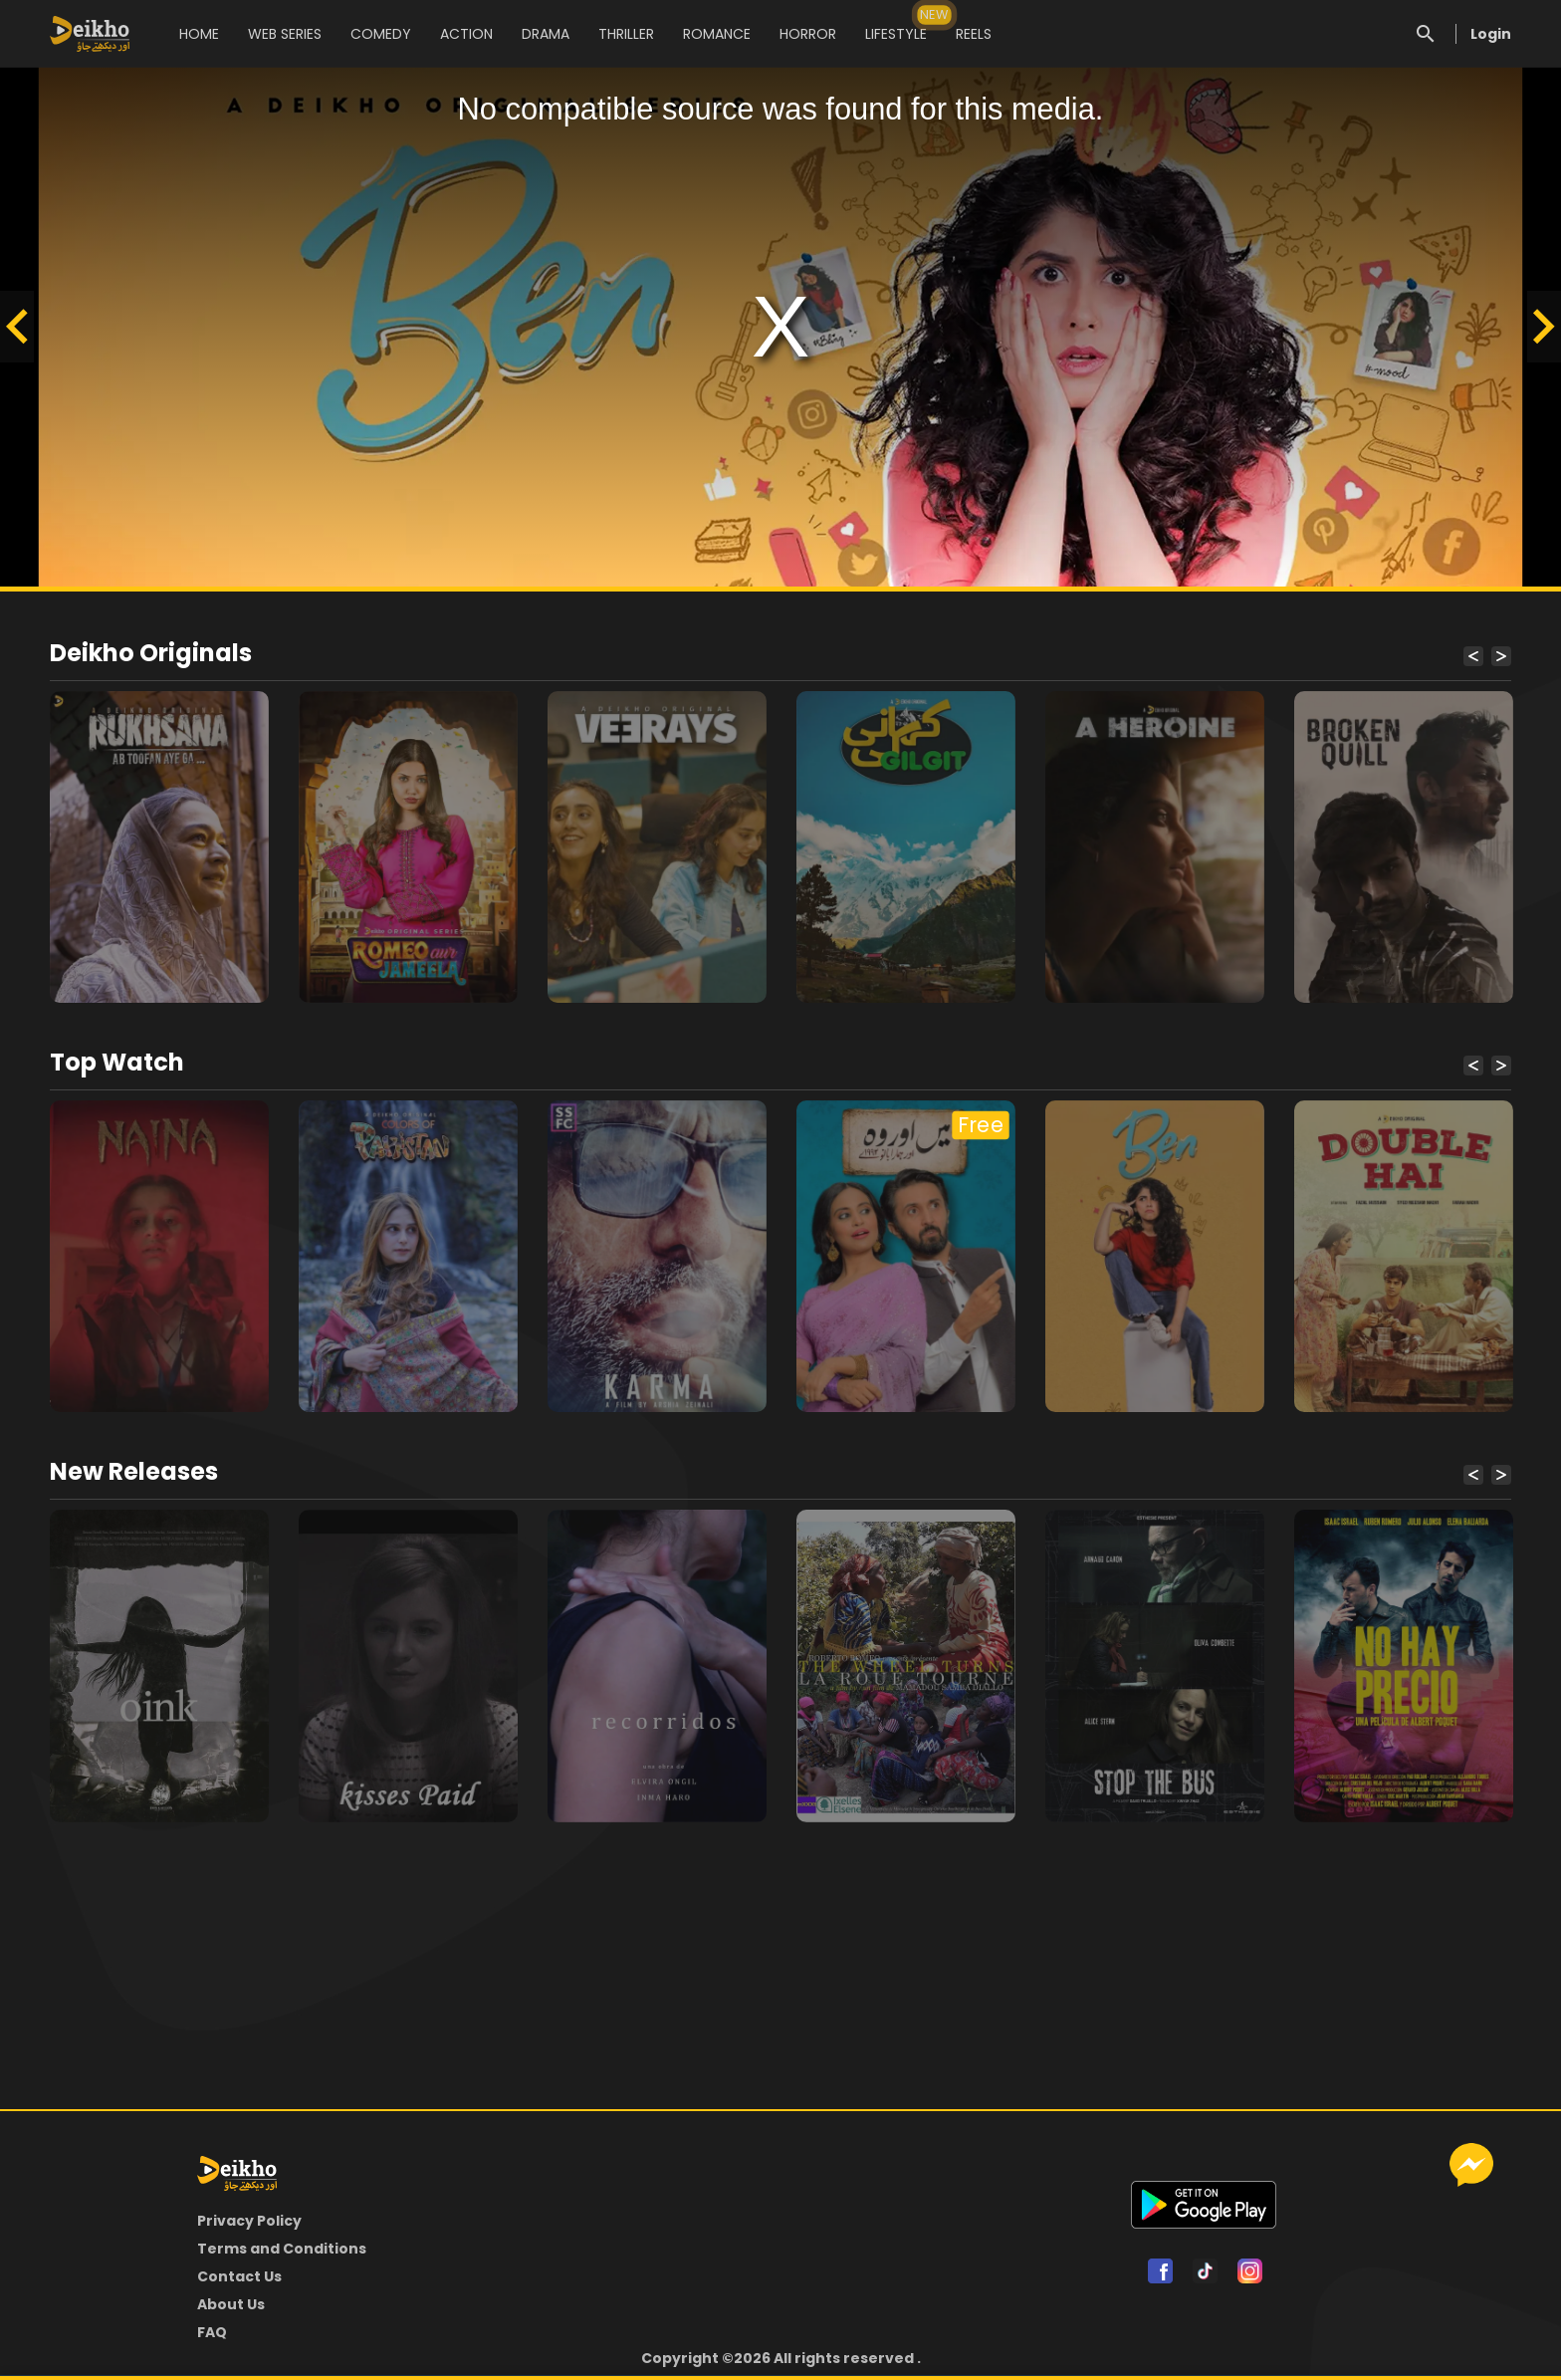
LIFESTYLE (896, 24)
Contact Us (239, 2276)
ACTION (466, 34)
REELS (974, 34)
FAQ (212, 2332)
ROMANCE (717, 34)
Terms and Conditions (281, 2249)
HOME (199, 34)
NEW (935, 14)
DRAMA (545, 34)
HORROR (808, 34)
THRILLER (626, 34)
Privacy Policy (249, 2221)
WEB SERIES (285, 34)
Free (980, 1125)
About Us (231, 2304)
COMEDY (380, 34)
